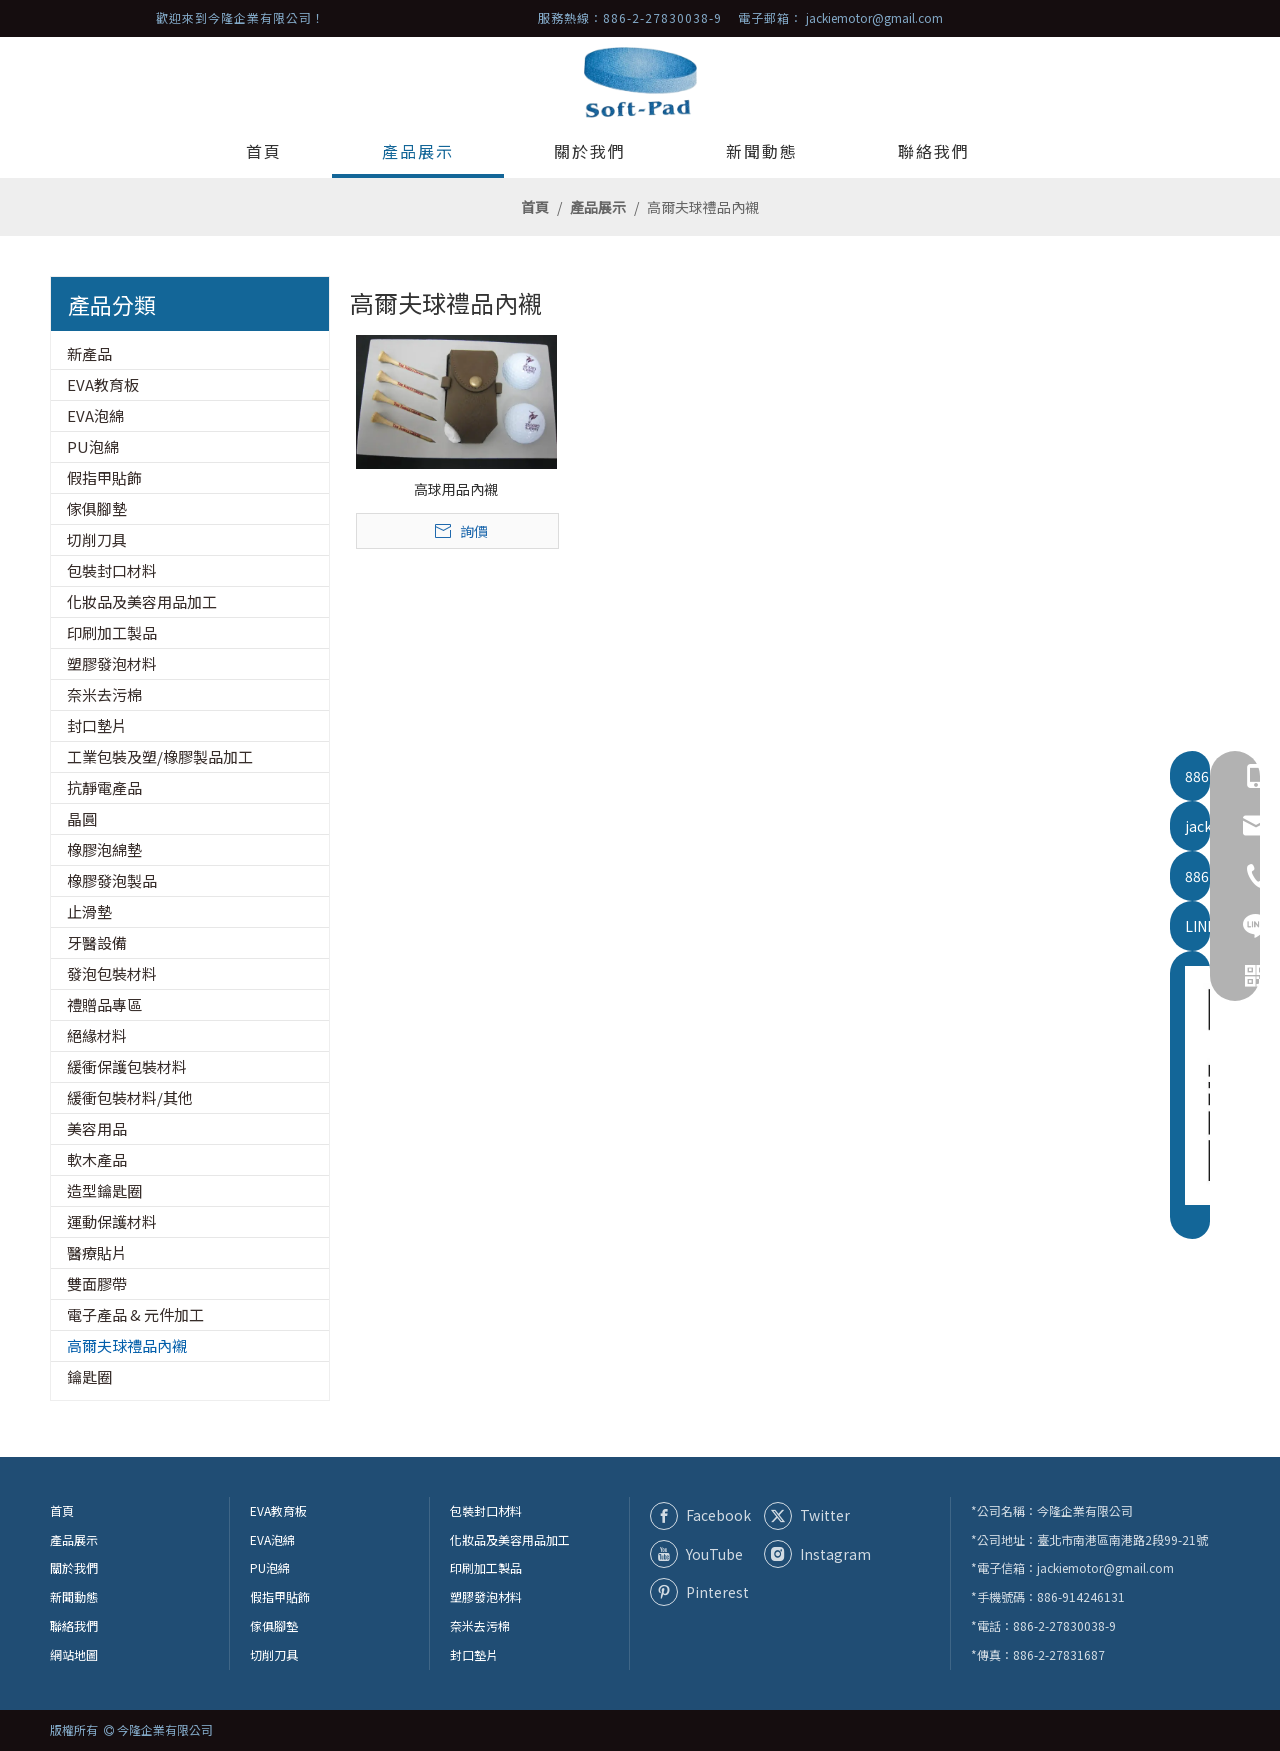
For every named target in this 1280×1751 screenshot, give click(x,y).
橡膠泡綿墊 (104, 849)
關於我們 (74, 1567)
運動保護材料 (112, 1221)
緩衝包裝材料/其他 (130, 1097)
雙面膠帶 (97, 1283)
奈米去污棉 (104, 694)
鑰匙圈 (89, 1376)
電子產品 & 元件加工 (135, 1314)
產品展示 (74, 1539)
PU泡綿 (93, 446)
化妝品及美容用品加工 (142, 601)
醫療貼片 (97, 1252)
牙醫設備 (97, 942)
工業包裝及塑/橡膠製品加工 (160, 756)
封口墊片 (97, 725)
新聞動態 (74, 1596)
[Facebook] (703, 1516)
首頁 (62, 1510)
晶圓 (82, 818)
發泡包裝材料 (112, 973)
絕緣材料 (97, 1035)
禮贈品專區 (104, 1004)
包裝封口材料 (112, 570)
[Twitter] (817, 1516)
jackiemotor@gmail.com (874, 17)
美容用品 (97, 1128)
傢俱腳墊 (97, 508)
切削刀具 (97, 539)
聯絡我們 (74, 1625)
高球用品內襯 (456, 489)
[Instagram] (817, 1554)
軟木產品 (97, 1159)
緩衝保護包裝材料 (127, 1066)
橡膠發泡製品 (112, 880)
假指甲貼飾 (104, 477)
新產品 (89, 353)
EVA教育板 (103, 384)
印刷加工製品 (112, 632)
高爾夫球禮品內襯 (127, 1345)
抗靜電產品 (104, 787)
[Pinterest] (703, 1592)
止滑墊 (89, 911)
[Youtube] (703, 1554)
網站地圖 (74, 1654)
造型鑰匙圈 (104, 1190)
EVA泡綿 (95, 415)
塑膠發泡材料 (112, 663)
